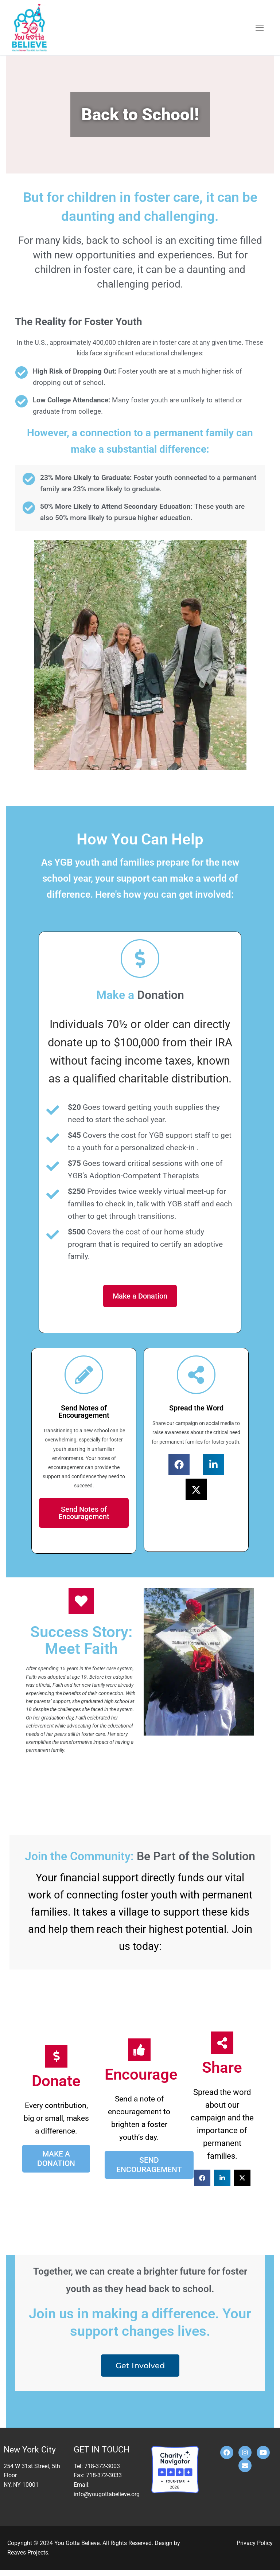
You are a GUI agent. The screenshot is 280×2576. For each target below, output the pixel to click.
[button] (179, 1467)
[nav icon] (259, 27)
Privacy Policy (255, 2549)
